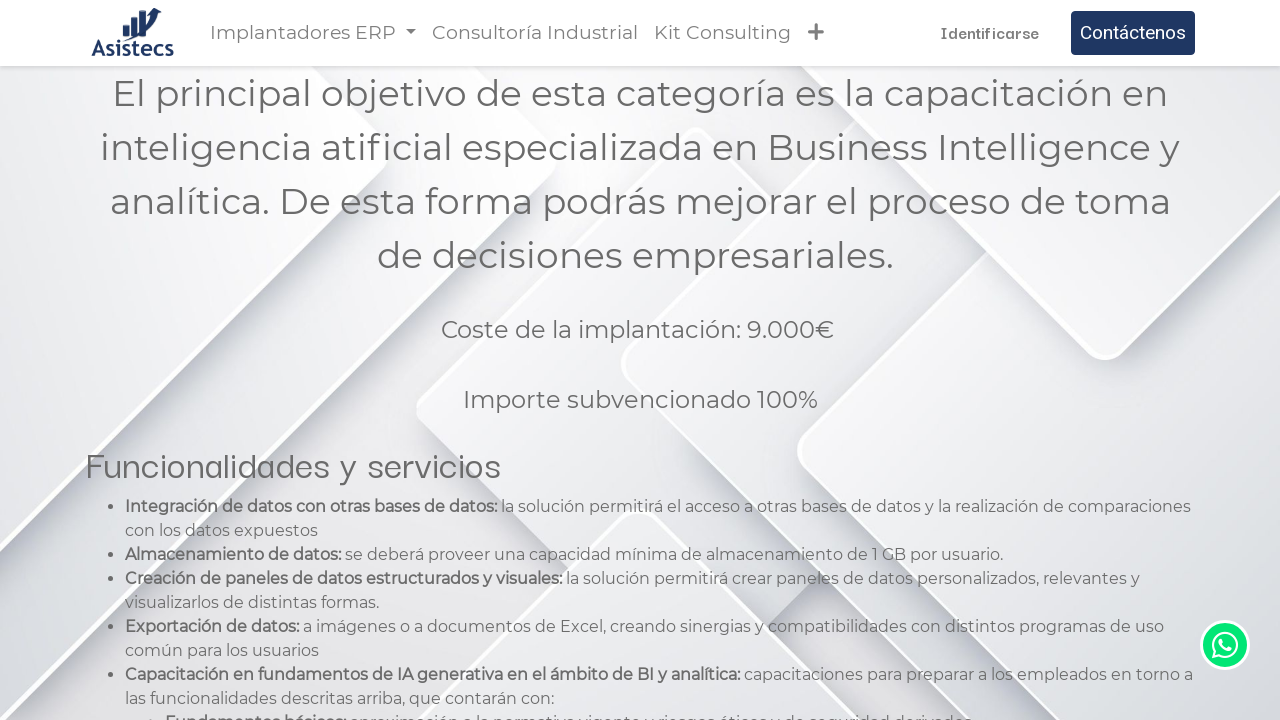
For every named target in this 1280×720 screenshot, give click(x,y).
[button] (815, 32)
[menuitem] (535, 33)
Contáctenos (1133, 32)
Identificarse (989, 32)
